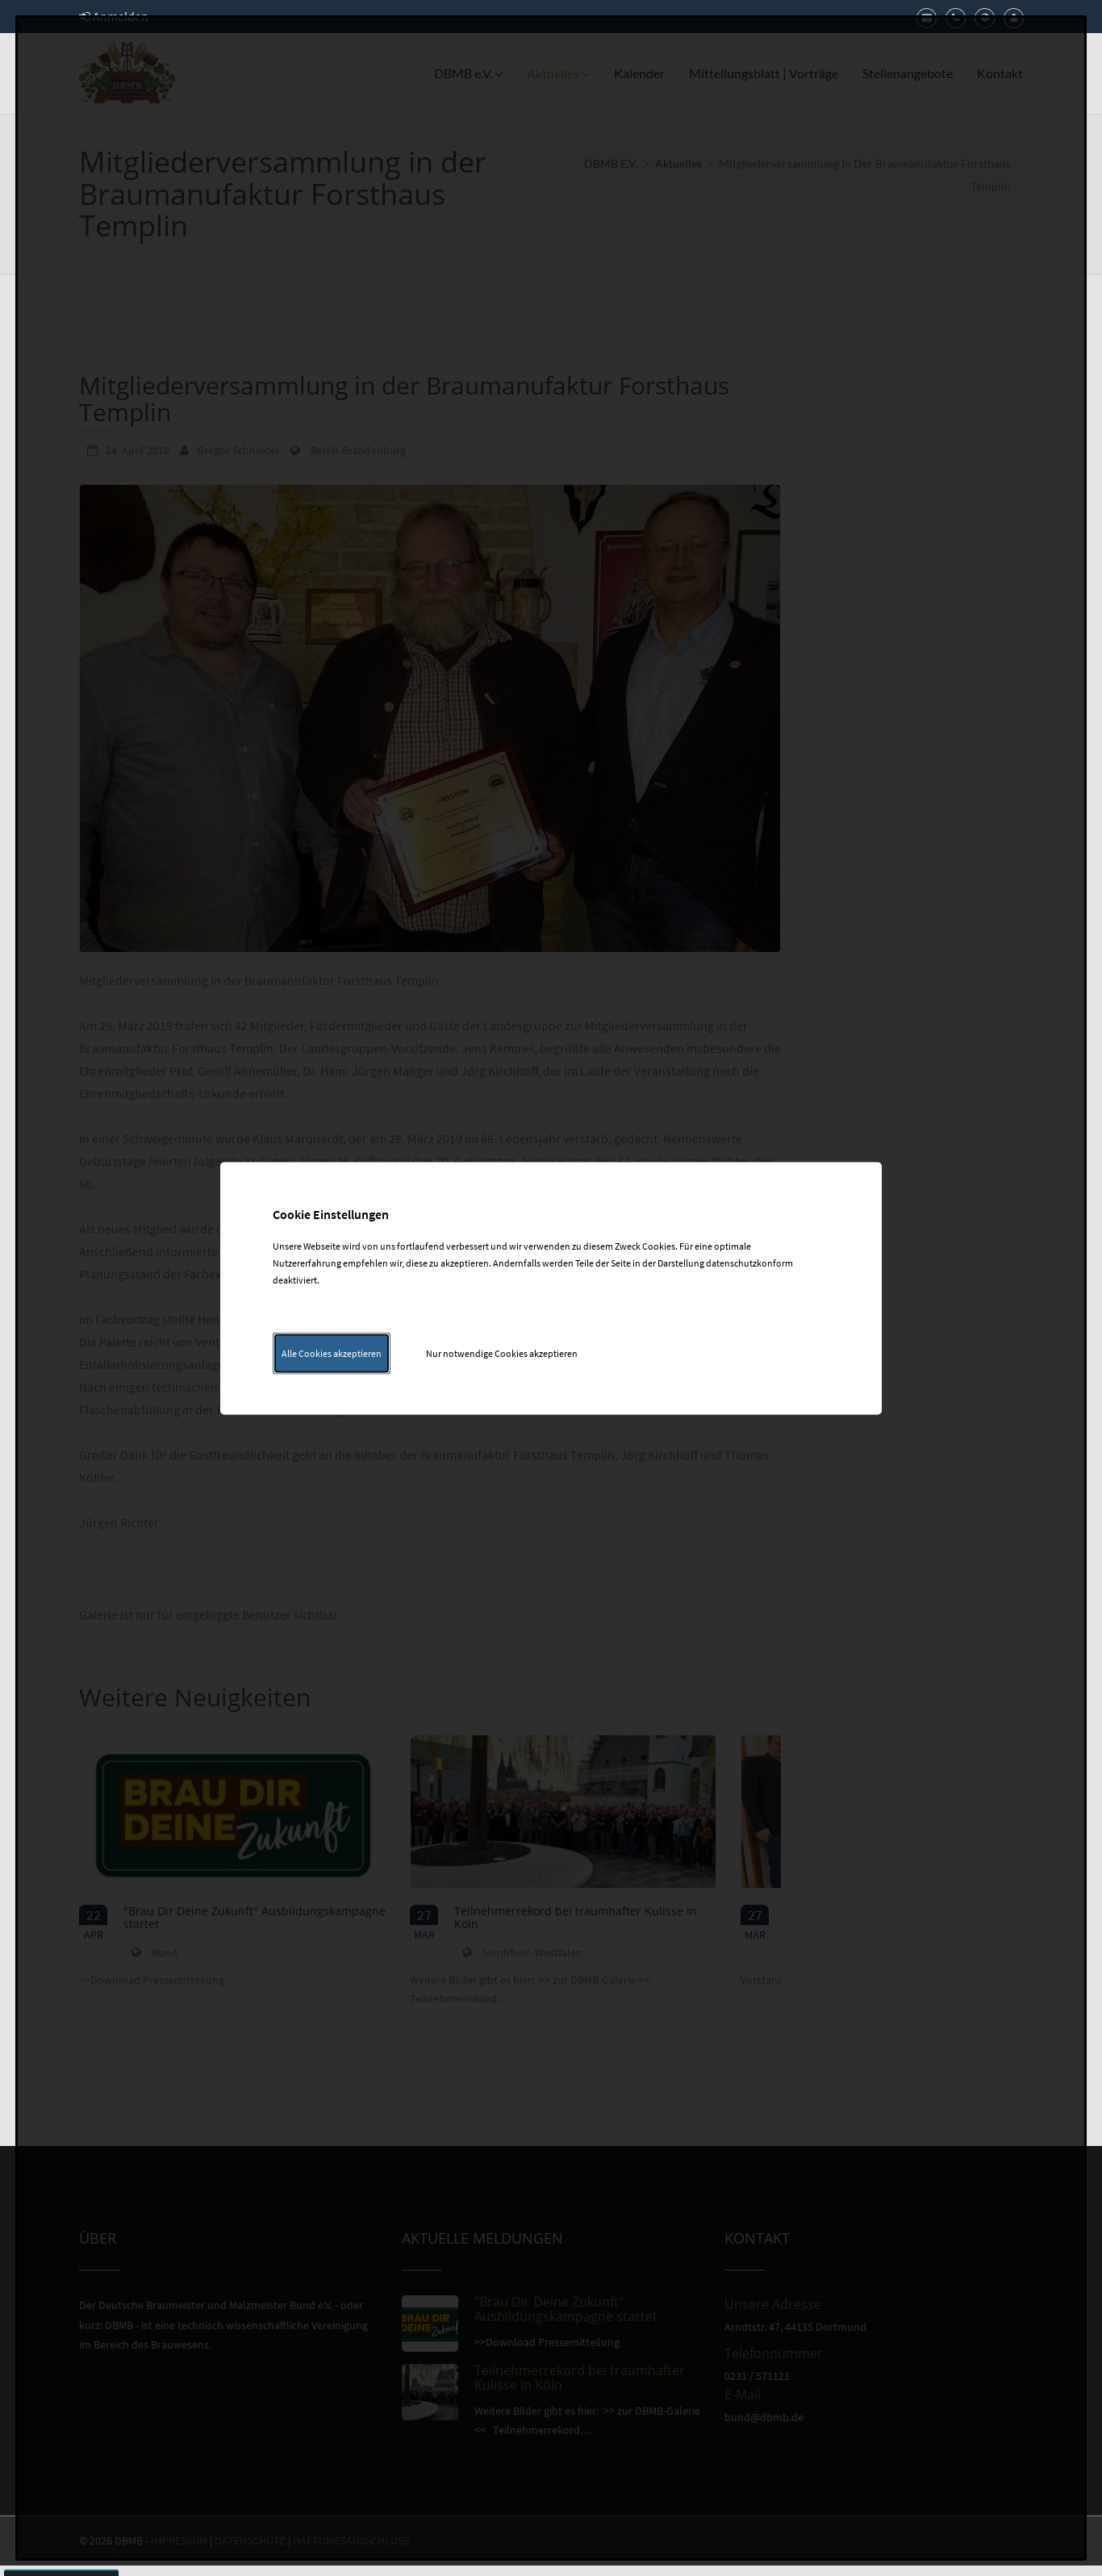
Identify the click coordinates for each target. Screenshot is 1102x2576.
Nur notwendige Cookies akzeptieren (502, 1352)
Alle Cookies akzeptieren (332, 1352)
